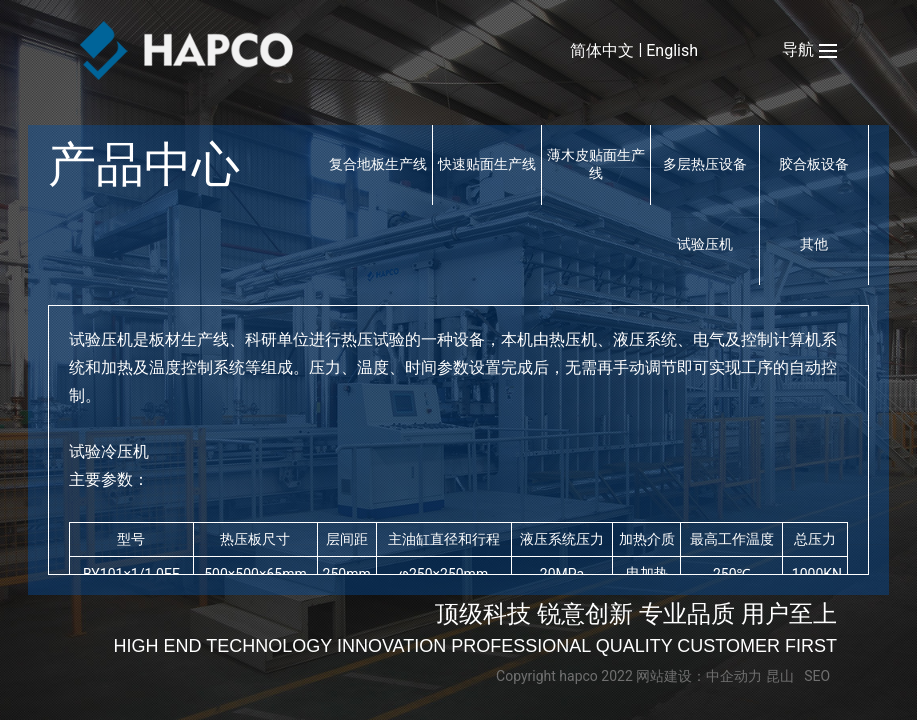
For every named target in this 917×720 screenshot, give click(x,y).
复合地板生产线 (378, 164)
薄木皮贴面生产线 (596, 164)
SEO (817, 676)
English (672, 50)
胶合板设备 (814, 164)
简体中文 (602, 50)
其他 (814, 244)
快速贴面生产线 (487, 164)
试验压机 (705, 244)
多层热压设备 (705, 164)
